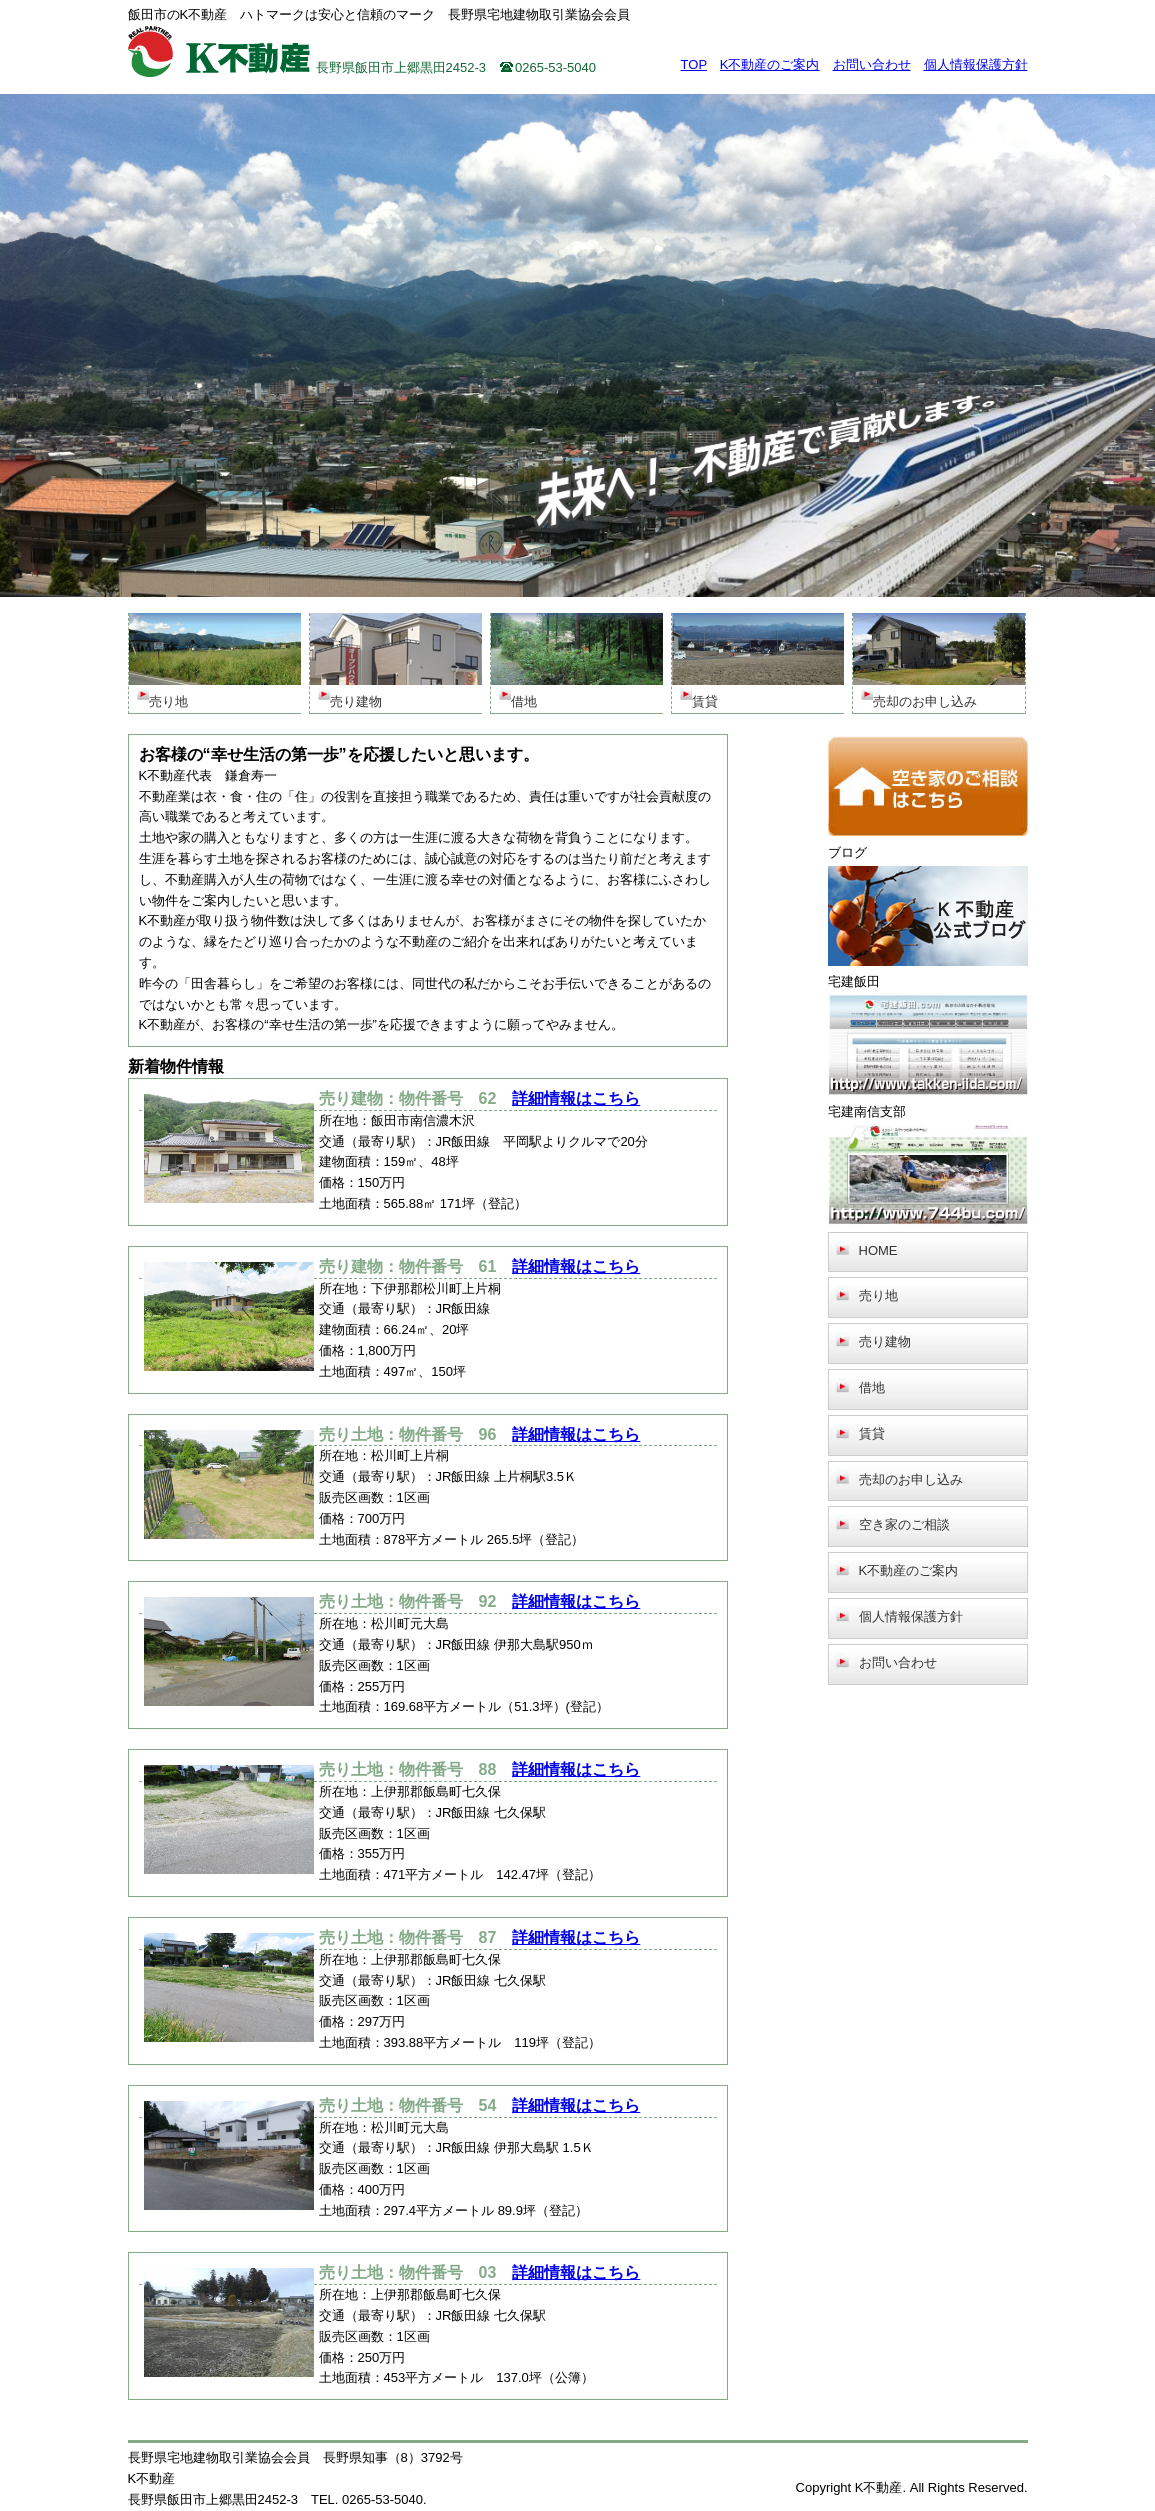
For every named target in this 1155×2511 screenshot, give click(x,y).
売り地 (878, 1295)
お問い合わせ (872, 64)
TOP (694, 64)
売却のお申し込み (911, 1479)
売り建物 (885, 1341)
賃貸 (872, 1433)
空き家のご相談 (904, 1524)
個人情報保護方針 (976, 64)
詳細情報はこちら (576, 1098)
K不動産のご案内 (770, 64)
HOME (878, 1250)
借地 (872, 1387)
